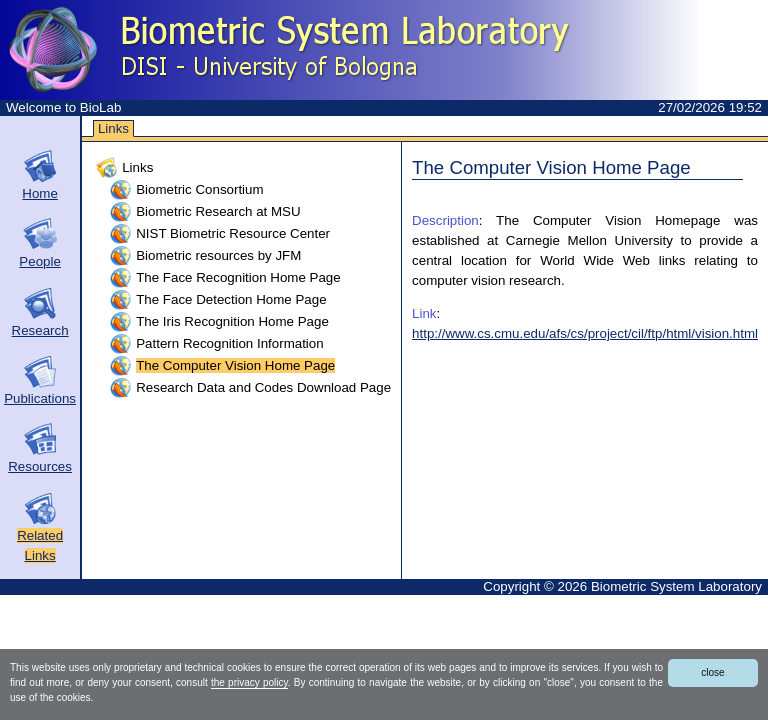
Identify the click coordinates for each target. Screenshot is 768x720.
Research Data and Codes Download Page (263, 387)
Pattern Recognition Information (229, 343)
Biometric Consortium (199, 189)
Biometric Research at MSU (218, 211)
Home (40, 193)
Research (40, 330)
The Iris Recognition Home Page (232, 321)
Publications (40, 398)
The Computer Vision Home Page (235, 365)
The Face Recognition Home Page (238, 277)
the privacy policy (249, 682)
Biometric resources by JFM (218, 255)
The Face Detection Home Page (231, 299)
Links (113, 128)
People (40, 261)
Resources (40, 466)
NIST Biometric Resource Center (233, 233)
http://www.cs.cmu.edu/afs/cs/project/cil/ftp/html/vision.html (585, 333)
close (712, 672)
